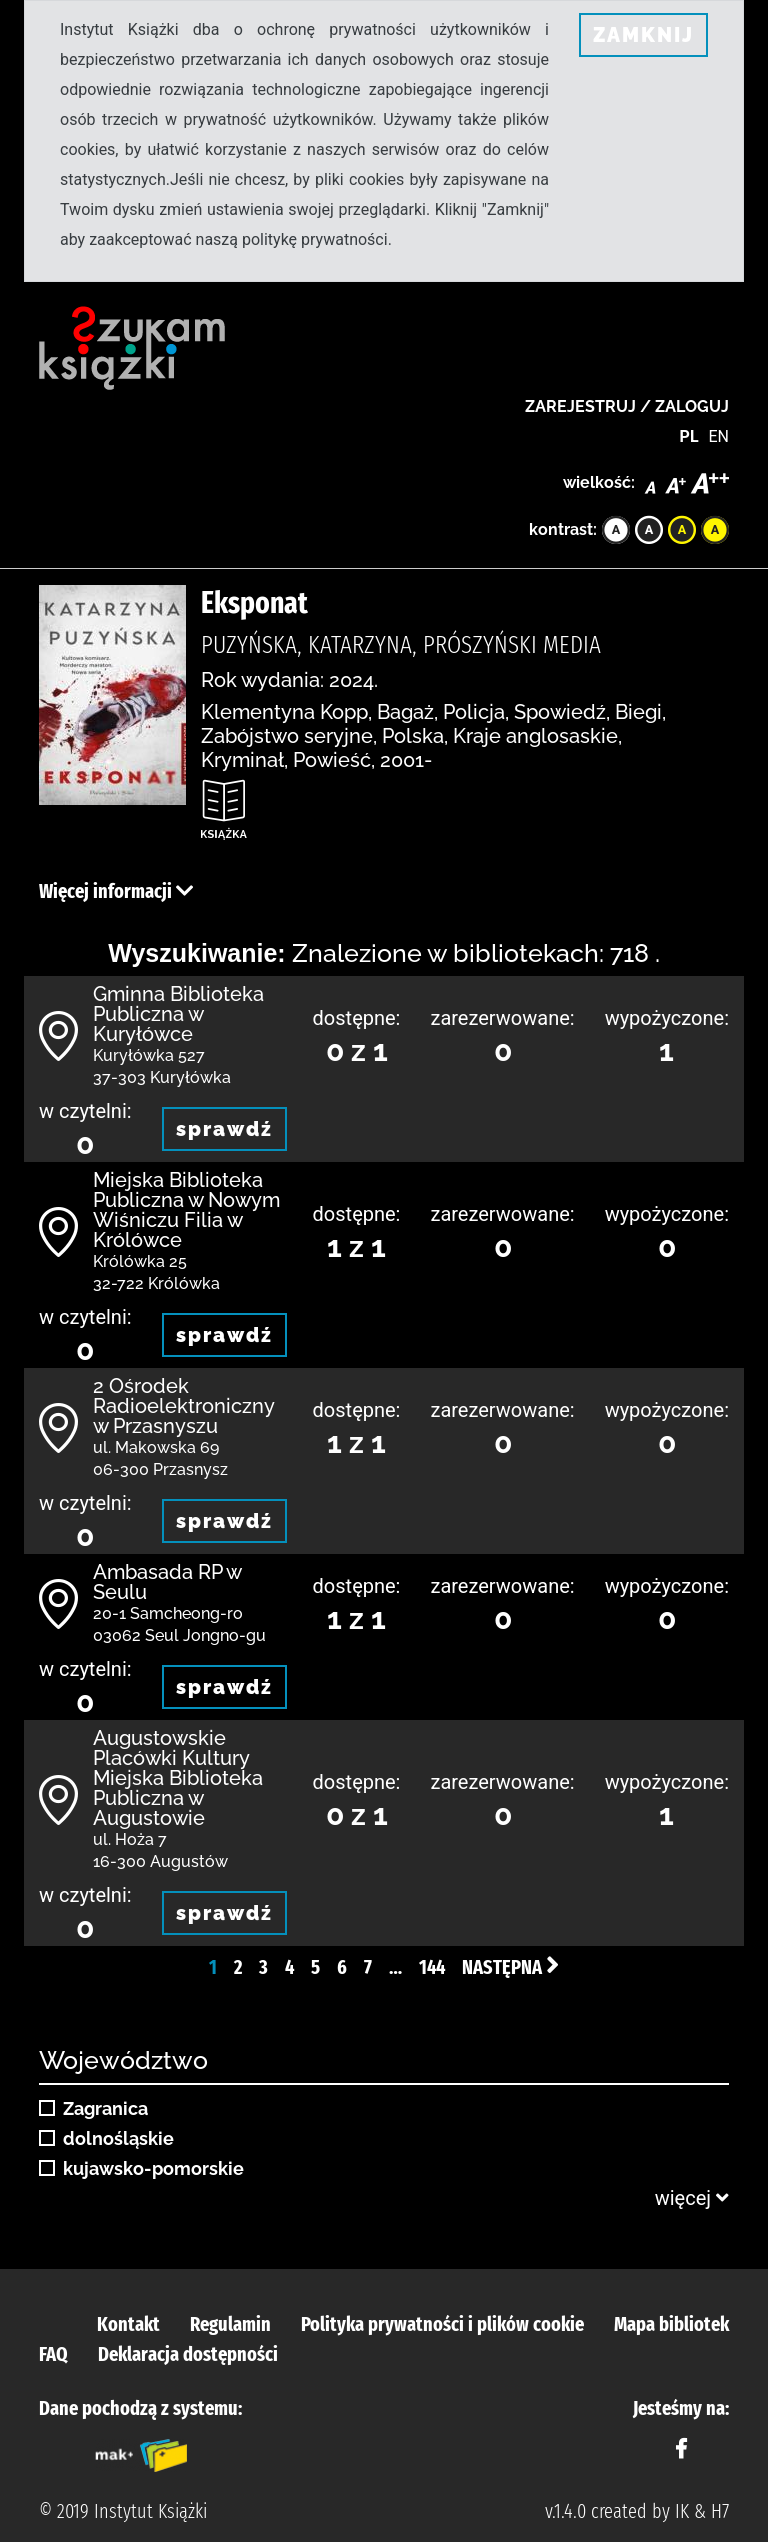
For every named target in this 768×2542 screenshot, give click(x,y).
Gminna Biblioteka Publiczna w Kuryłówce (178, 1014)
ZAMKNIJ (643, 35)
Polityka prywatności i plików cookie (442, 2324)
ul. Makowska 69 (156, 1447)
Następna (510, 1967)
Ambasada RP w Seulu (167, 1582)
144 (432, 1967)
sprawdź (224, 1129)
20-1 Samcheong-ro (168, 1613)
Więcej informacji (116, 891)
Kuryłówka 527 (149, 1055)
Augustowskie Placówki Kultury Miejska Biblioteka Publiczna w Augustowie (178, 1778)
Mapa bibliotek (671, 2324)
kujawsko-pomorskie (153, 2169)
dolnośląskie (118, 2139)
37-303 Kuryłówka (162, 1077)
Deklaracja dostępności (188, 2354)
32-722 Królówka (156, 1283)
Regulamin (230, 2324)
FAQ (53, 2354)
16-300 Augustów (160, 1861)
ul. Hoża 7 (130, 1839)
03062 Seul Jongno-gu (179, 1635)
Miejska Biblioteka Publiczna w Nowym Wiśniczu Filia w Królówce (186, 1210)
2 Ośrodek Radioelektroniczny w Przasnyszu (183, 1406)
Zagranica (105, 2109)
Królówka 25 (140, 1261)
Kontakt (128, 2324)
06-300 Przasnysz (160, 1469)
